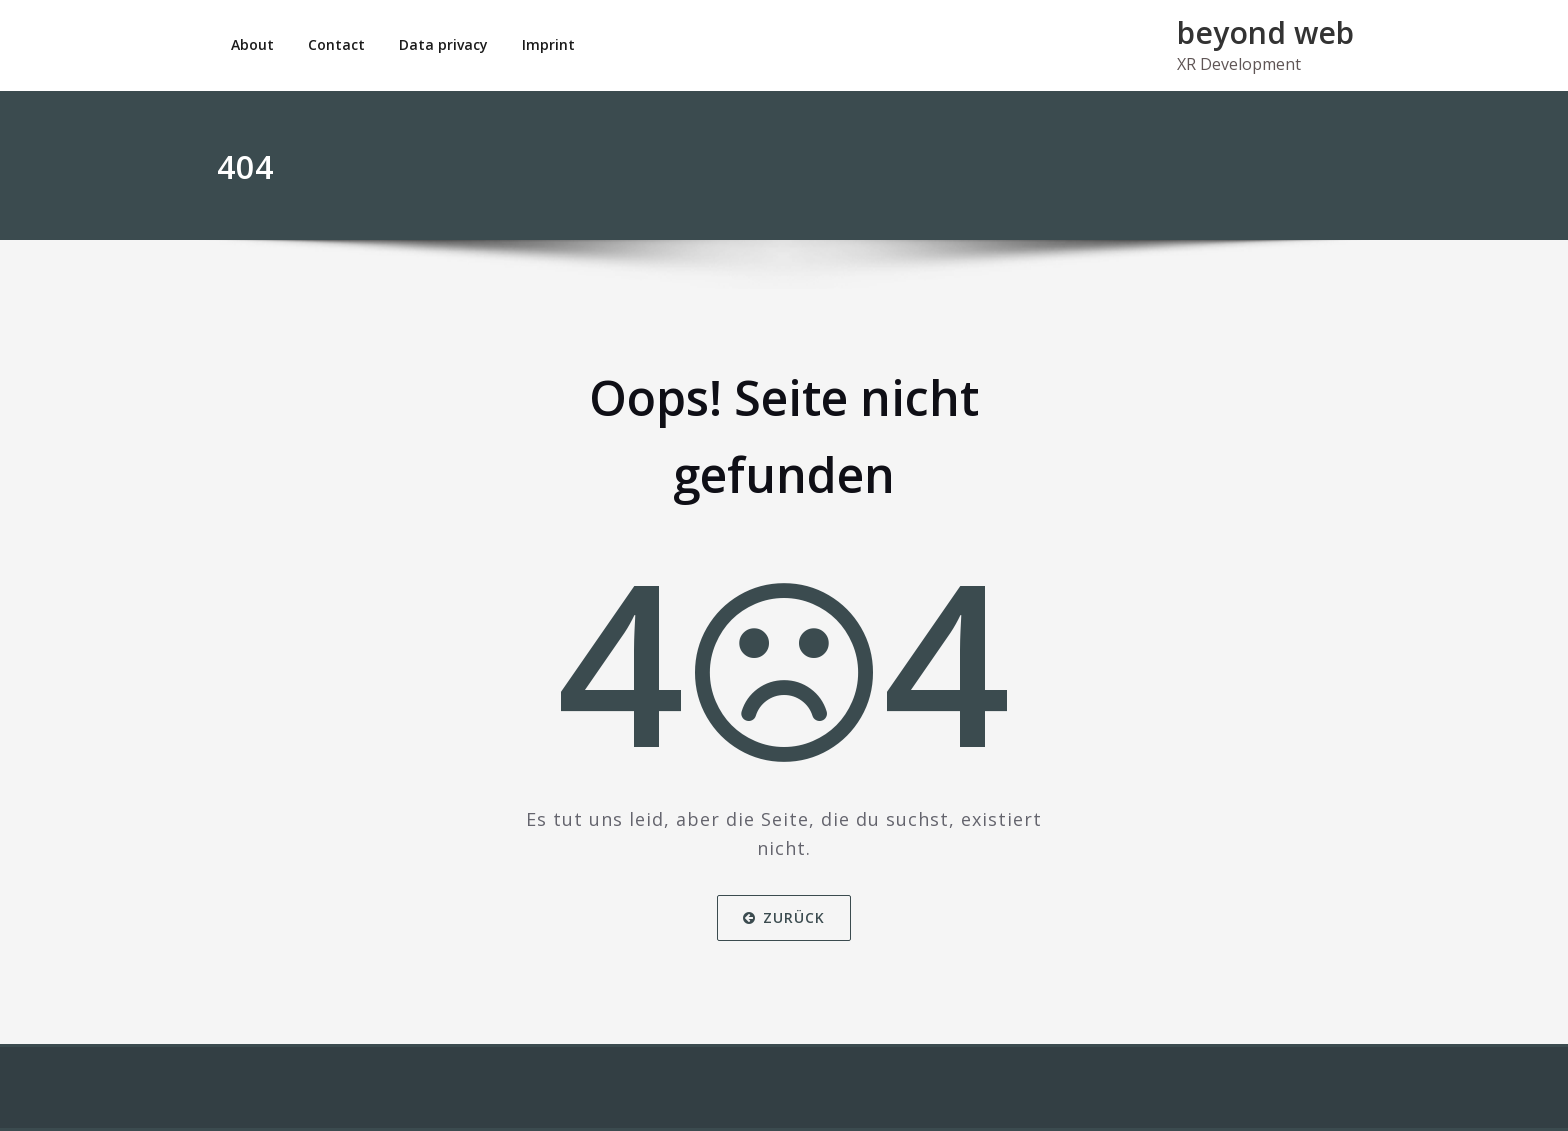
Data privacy (443, 44)
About (252, 44)
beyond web (1265, 32)
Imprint (548, 44)
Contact (336, 44)
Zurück (784, 917)
